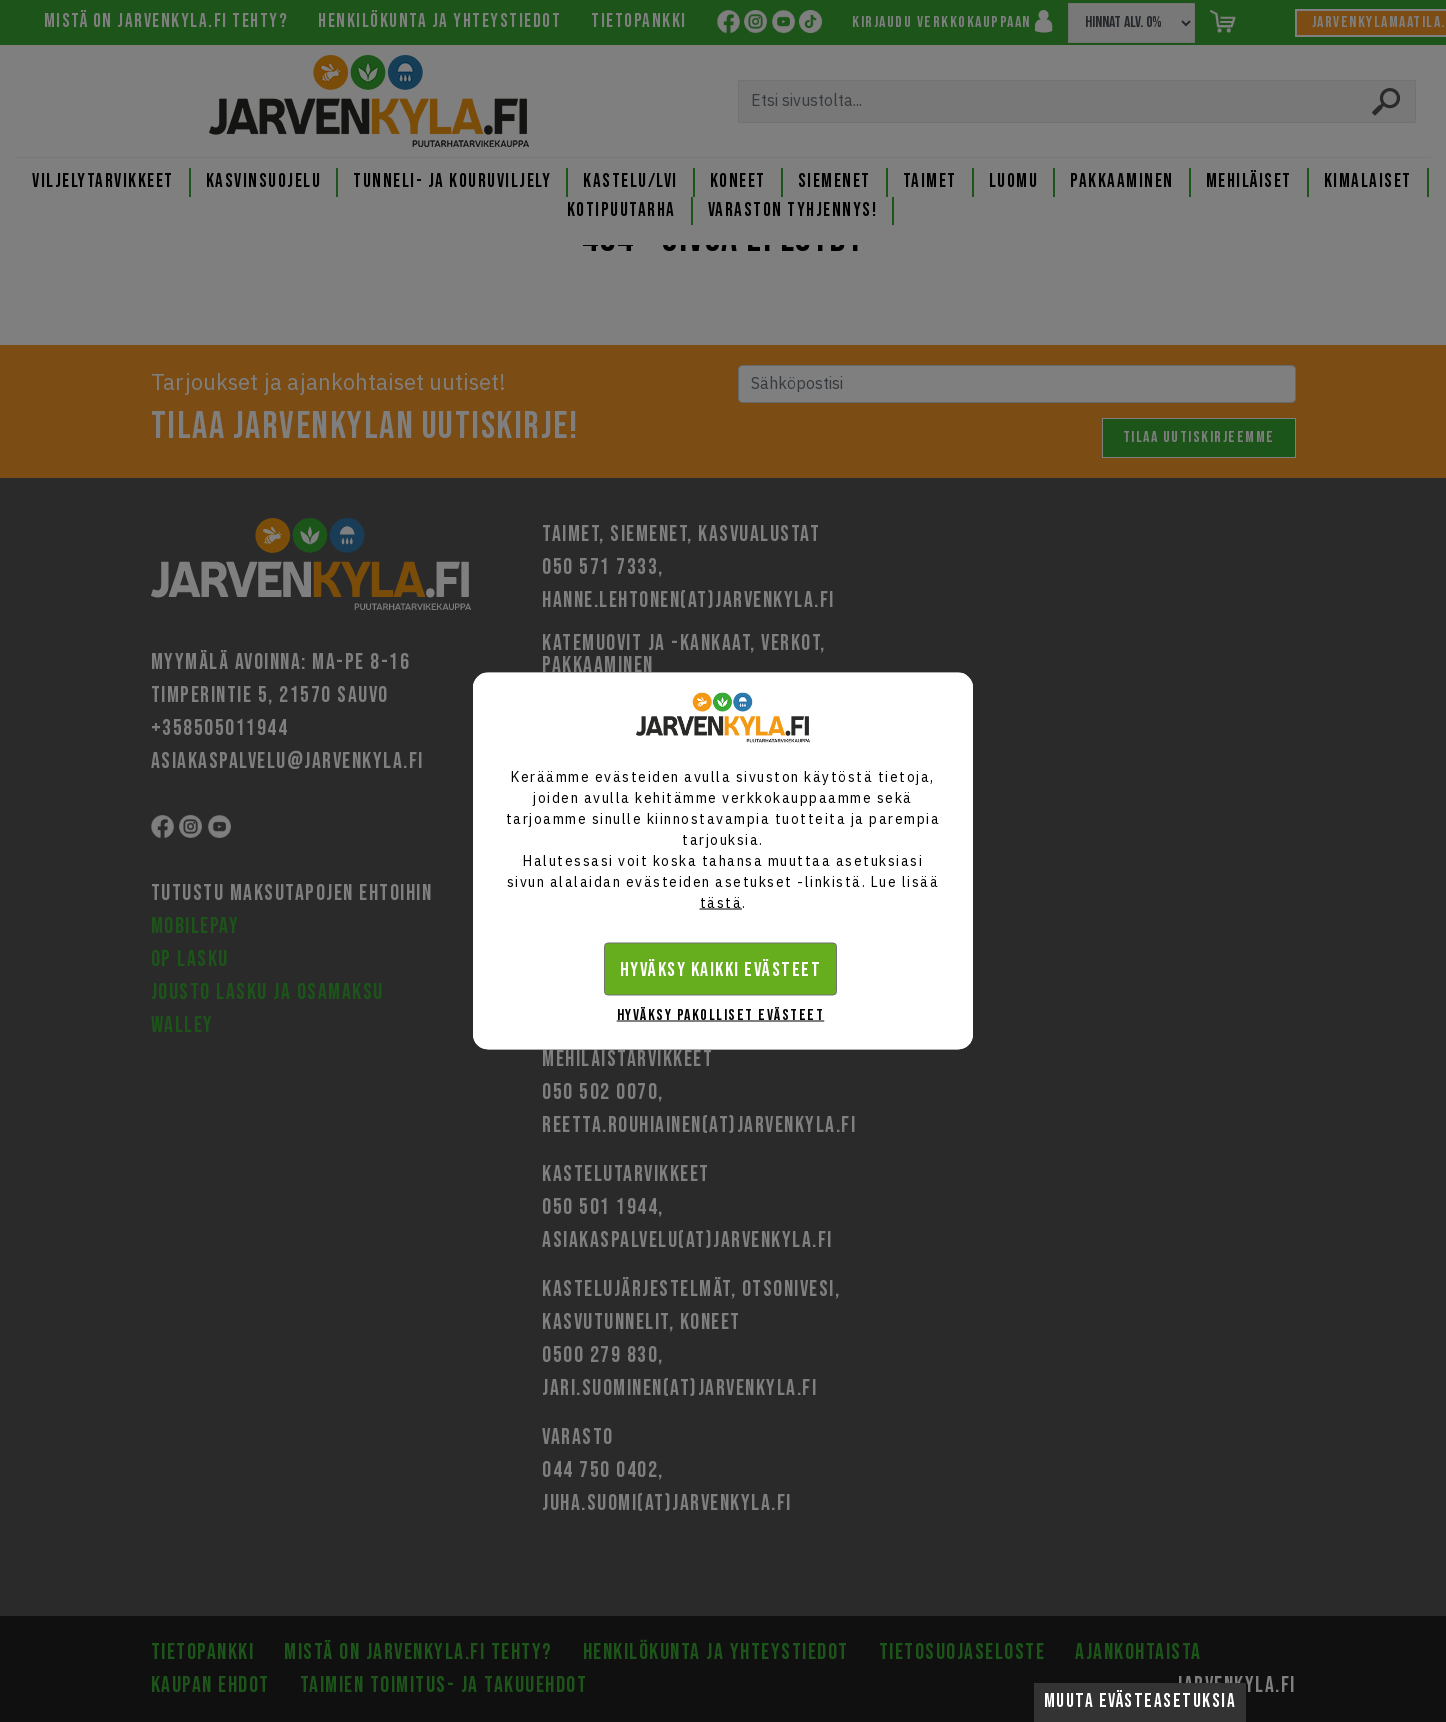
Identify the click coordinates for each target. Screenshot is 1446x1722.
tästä (721, 903)
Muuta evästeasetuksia (1140, 1701)
